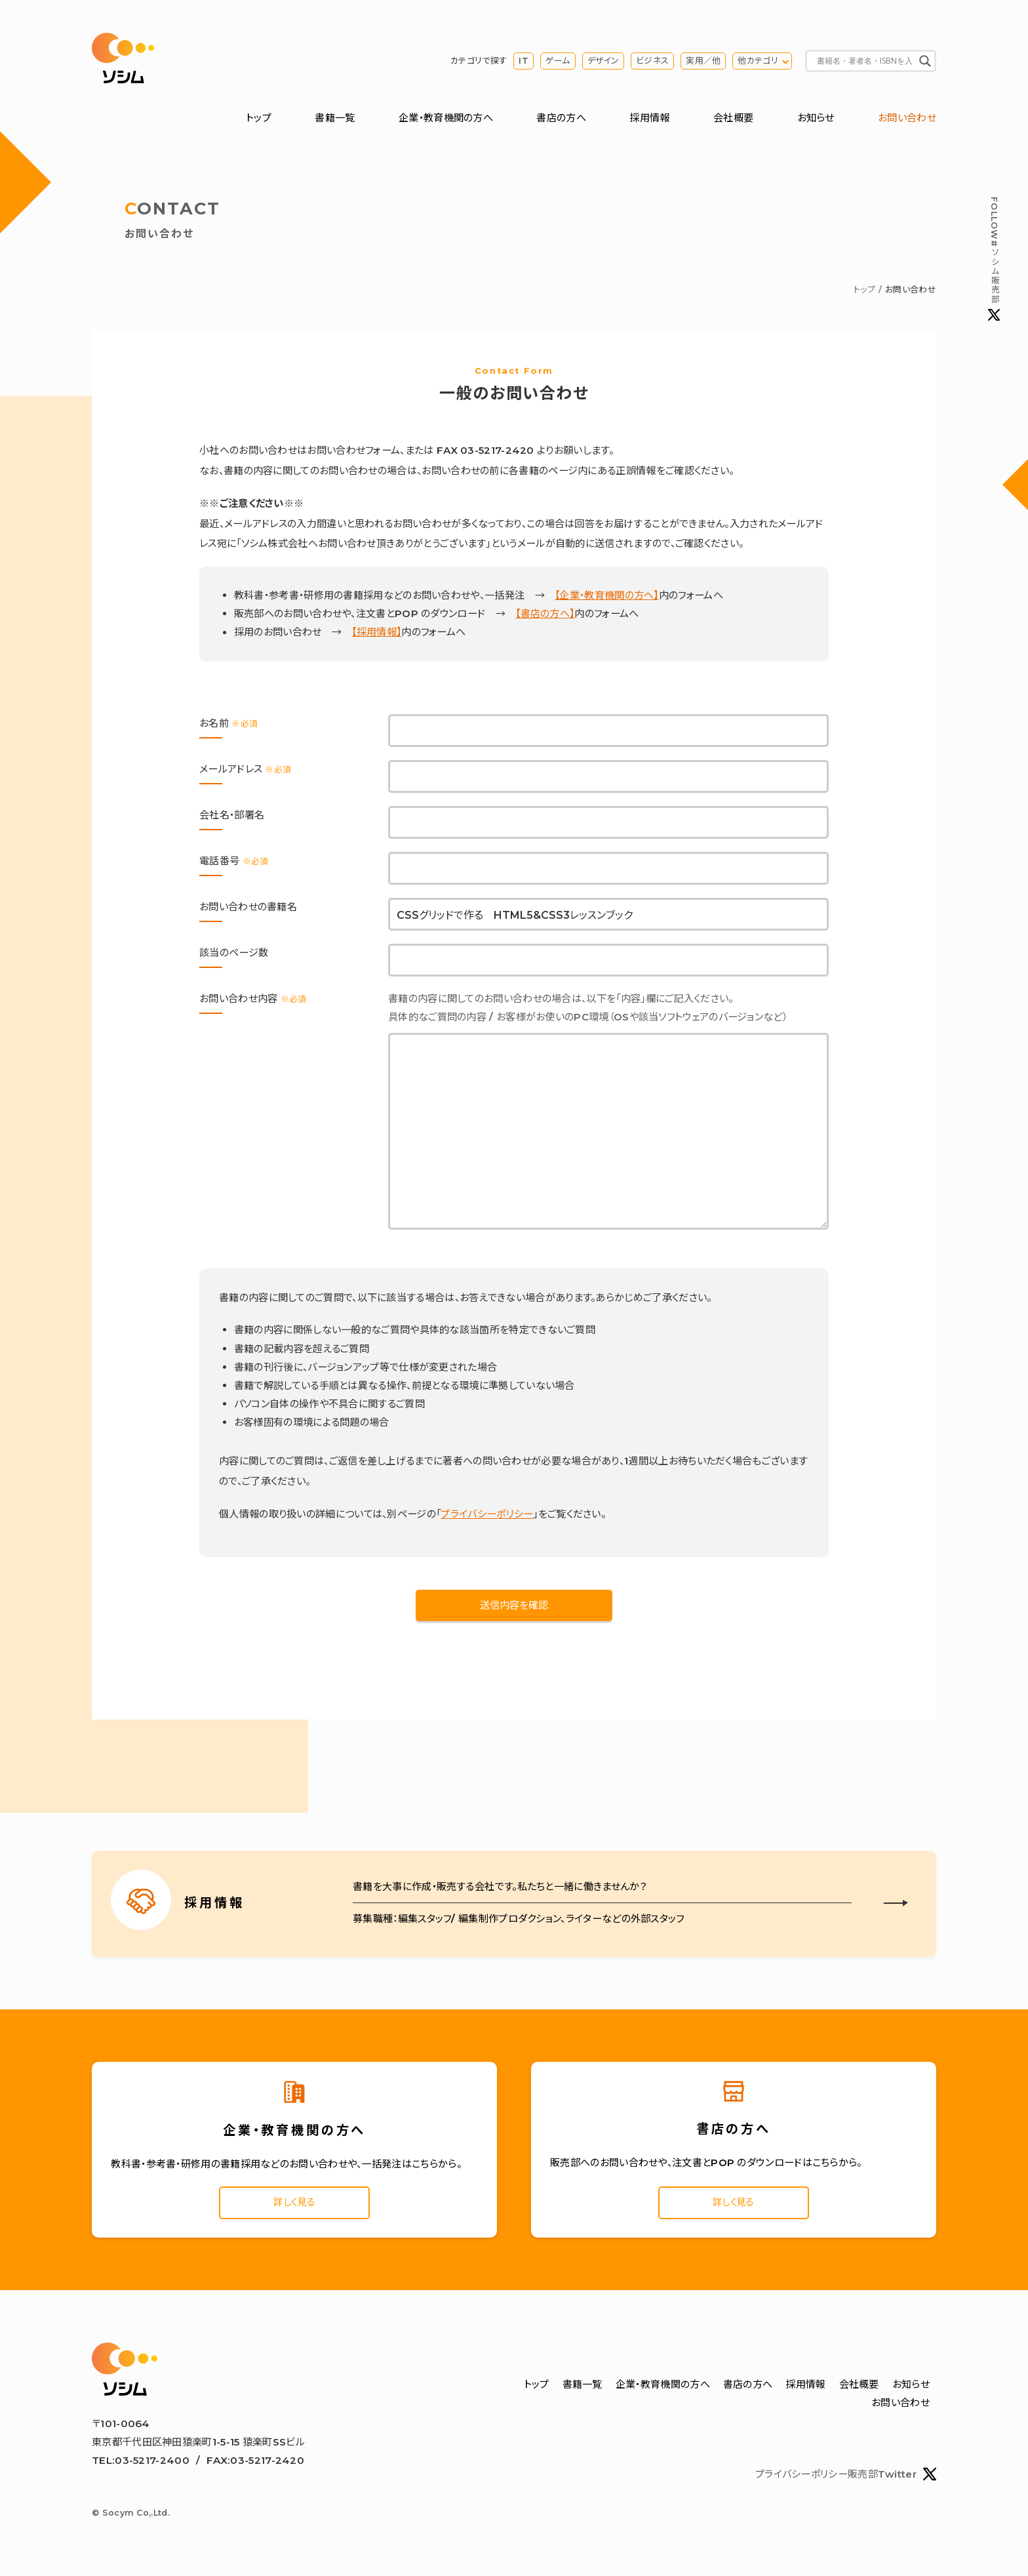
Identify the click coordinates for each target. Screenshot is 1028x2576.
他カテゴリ (758, 62)
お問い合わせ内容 (253, 1000)
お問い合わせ (907, 120)
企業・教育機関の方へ (446, 120)
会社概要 (733, 120)
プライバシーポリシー (487, 1516)
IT (523, 62)
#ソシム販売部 (994, 260)
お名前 (228, 725)
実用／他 (703, 62)
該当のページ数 (233, 954)
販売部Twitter (892, 2480)
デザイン (603, 62)
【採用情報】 (376, 634)
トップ (258, 120)
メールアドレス (245, 771)
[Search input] (865, 62)
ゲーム (557, 62)
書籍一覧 (335, 120)
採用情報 (649, 120)
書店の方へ (561, 120)
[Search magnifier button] (925, 62)
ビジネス (652, 62)
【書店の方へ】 (544, 616)
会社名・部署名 (231, 817)
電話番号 (233, 862)
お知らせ (816, 120)
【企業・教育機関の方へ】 (607, 598)
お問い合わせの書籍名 (248, 908)
